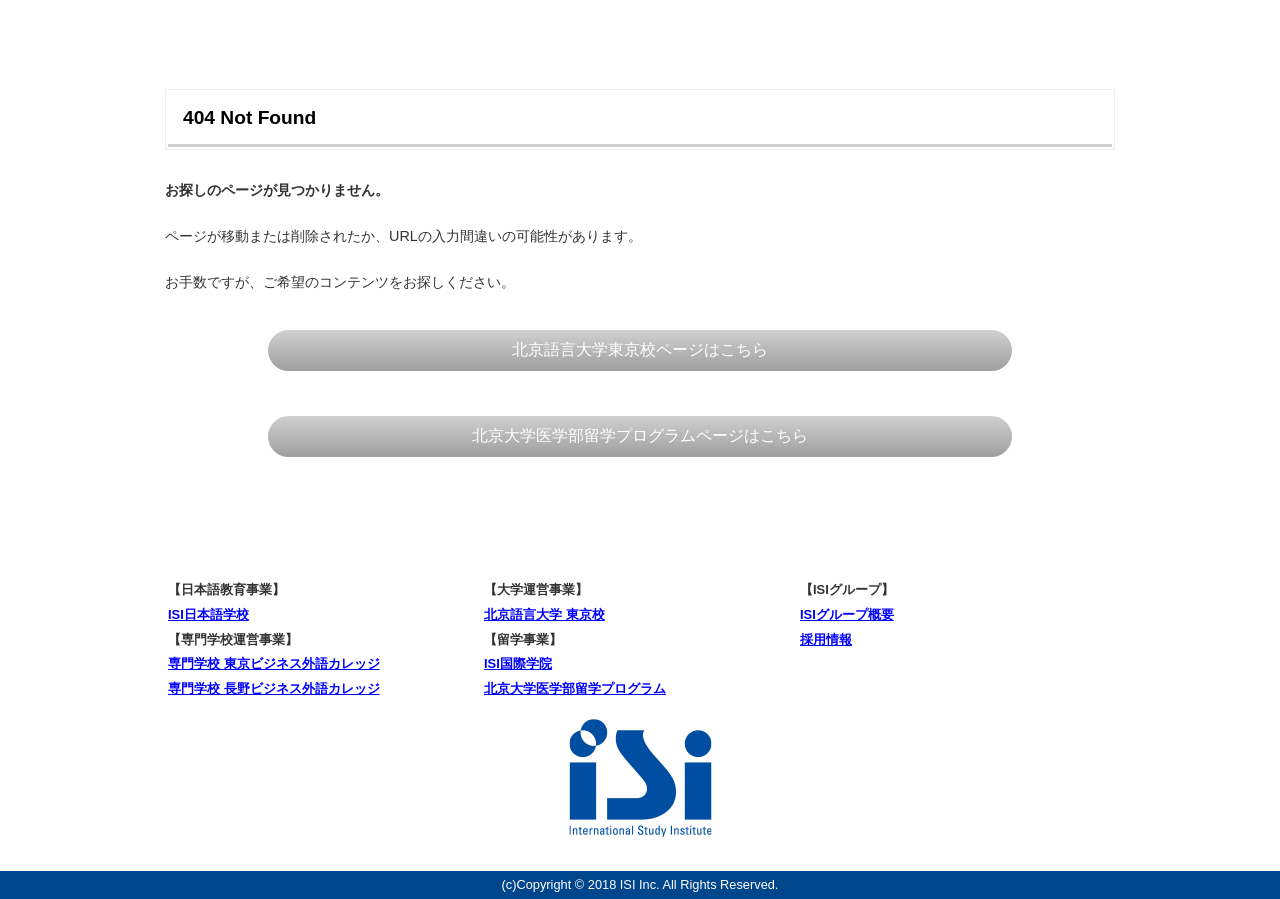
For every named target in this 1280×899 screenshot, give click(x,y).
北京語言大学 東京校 (544, 614)
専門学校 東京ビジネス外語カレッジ (274, 663)
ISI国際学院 (518, 663)
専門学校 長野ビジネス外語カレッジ (274, 688)
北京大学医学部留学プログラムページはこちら (640, 435)
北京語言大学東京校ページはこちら (640, 349)
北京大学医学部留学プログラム (575, 688)
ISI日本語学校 (208, 614)
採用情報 (826, 639)
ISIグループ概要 (847, 614)
